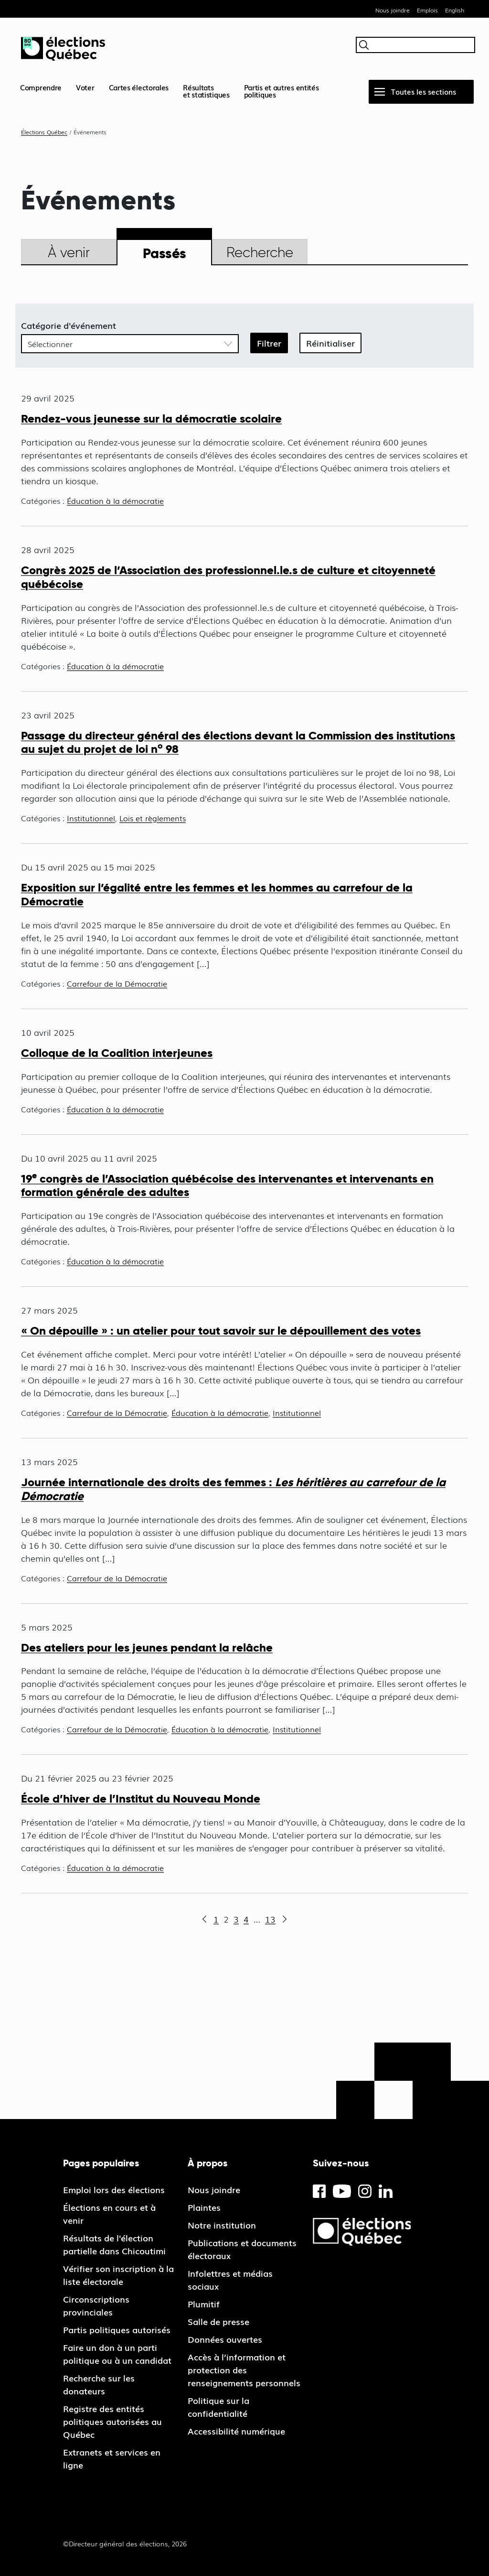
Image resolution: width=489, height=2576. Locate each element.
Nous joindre (392, 10)
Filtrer (269, 343)
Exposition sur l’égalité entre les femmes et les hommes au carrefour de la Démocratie (217, 894)
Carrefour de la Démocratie (117, 983)
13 (270, 1919)
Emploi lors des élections (114, 2189)
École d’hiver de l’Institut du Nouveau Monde (140, 1798)
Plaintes (204, 2207)
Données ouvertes (225, 2339)
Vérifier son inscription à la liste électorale (118, 2274)
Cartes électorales (139, 87)
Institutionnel (91, 818)
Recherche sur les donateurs (99, 2384)
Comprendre (41, 87)
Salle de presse (218, 2321)
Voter (85, 87)
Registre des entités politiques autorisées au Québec (112, 2421)
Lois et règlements (152, 818)
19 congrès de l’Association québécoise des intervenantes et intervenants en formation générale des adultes (227, 1185)
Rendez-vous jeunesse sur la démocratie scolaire (151, 418)
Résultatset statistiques (206, 90)
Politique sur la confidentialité (218, 2406)
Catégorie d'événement (68, 325)
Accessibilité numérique (236, 2430)
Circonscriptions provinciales (96, 2305)
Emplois (427, 10)
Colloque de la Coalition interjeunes (117, 1052)
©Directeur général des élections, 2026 (125, 2543)
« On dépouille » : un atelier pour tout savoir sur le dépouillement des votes (221, 1330)
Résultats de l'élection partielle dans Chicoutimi (114, 2244)
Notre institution (222, 2224)
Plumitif (204, 2303)
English (454, 10)
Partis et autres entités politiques (281, 90)
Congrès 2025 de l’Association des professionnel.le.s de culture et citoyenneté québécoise (228, 577)
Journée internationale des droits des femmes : (233, 1489)
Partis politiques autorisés (116, 2329)
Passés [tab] (164, 253)
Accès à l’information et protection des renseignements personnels (244, 2369)
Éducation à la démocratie (115, 500)
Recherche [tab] (259, 252)
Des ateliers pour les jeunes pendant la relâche (147, 1647)
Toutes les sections (423, 91)
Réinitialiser (330, 343)
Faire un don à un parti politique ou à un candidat (117, 2353)
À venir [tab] (69, 252)
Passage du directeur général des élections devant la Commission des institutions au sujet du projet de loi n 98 (238, 742)
